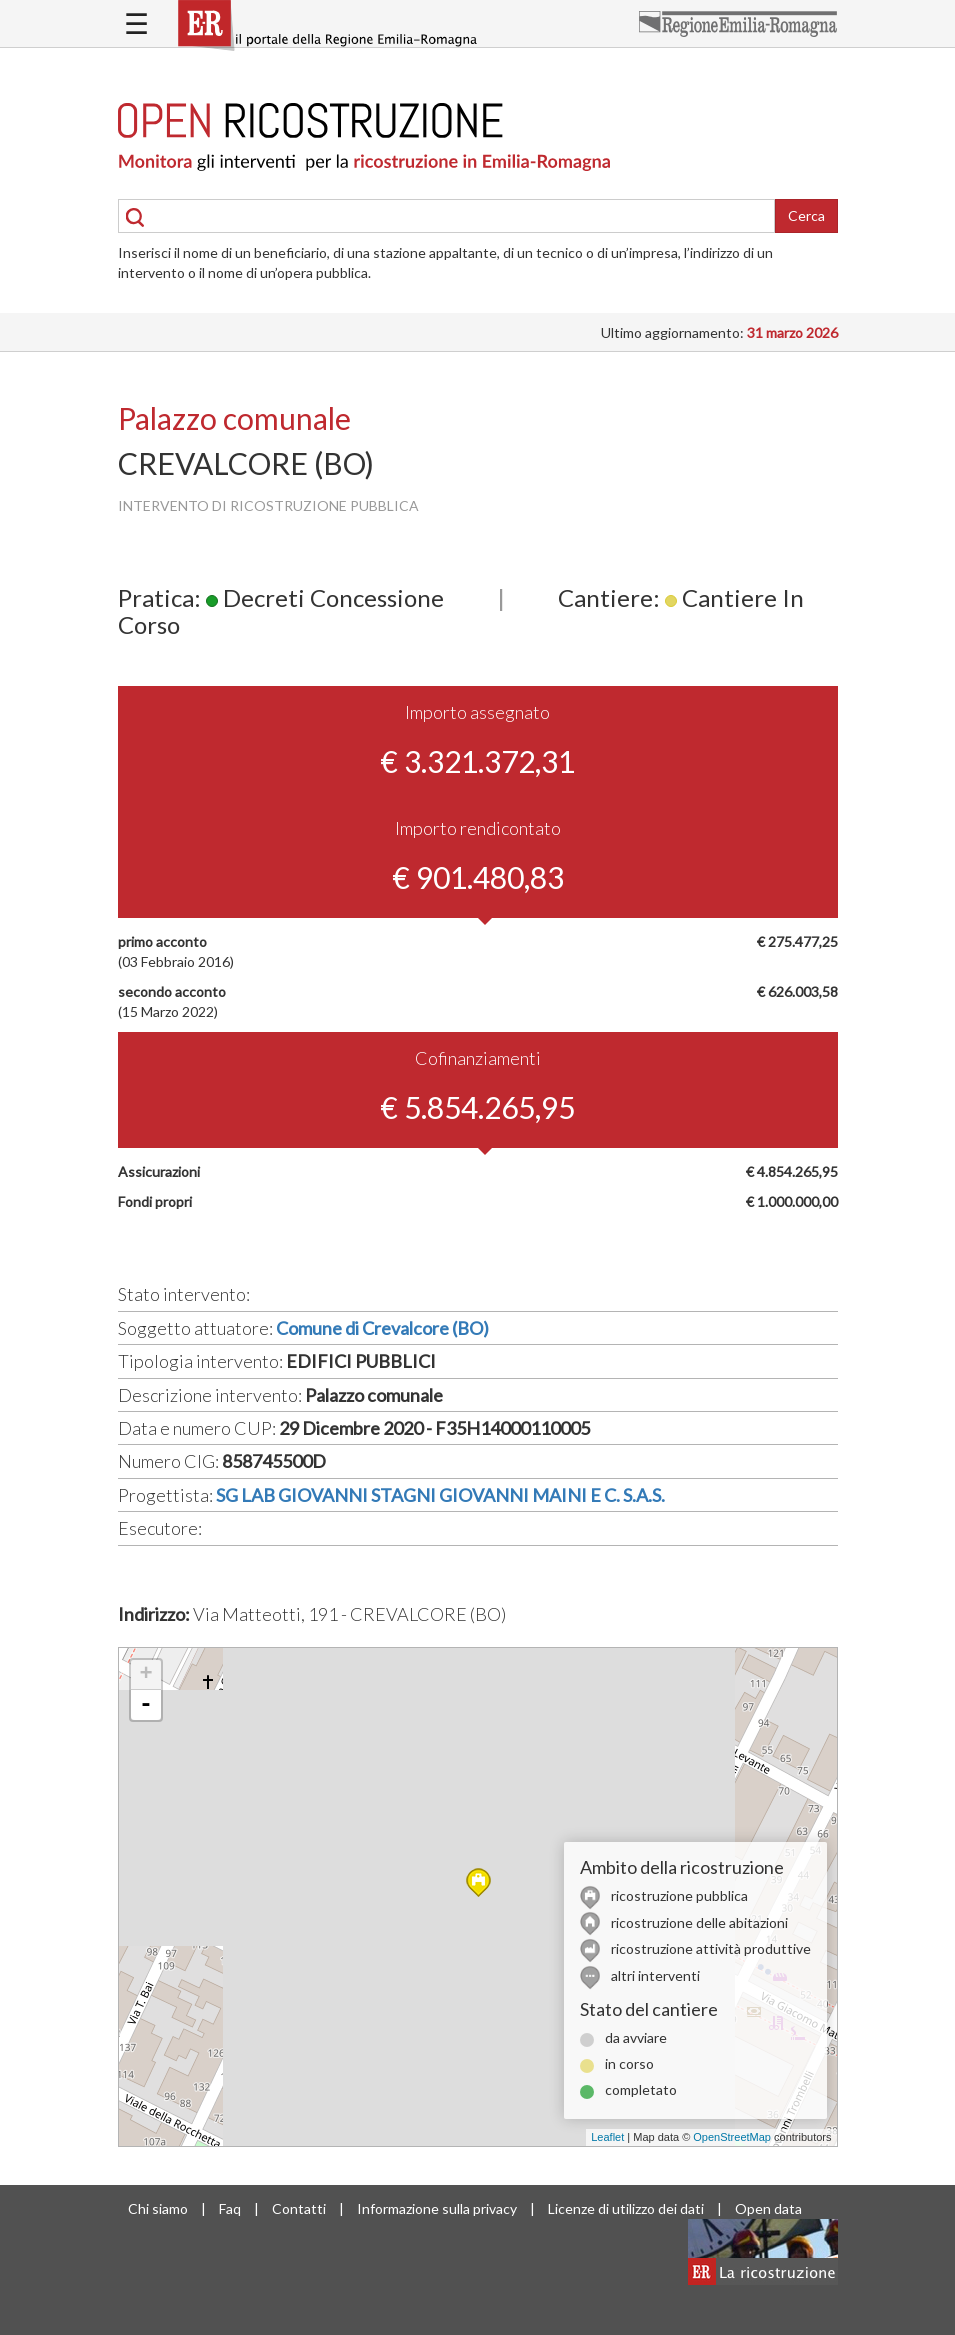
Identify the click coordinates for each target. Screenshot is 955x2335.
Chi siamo (158, 2208)
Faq (230, 2208)
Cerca (806, 215)
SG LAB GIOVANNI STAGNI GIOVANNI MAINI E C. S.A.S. (440, 1495)
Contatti (299, 2208)
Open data (768, 2208)
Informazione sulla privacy (437, 2208)
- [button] (146, 1705)
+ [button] (145, 1675)
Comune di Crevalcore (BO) (382, 1328)
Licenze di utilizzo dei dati (626, 2208)
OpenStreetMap (732, 2137)
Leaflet (607, 2137)
